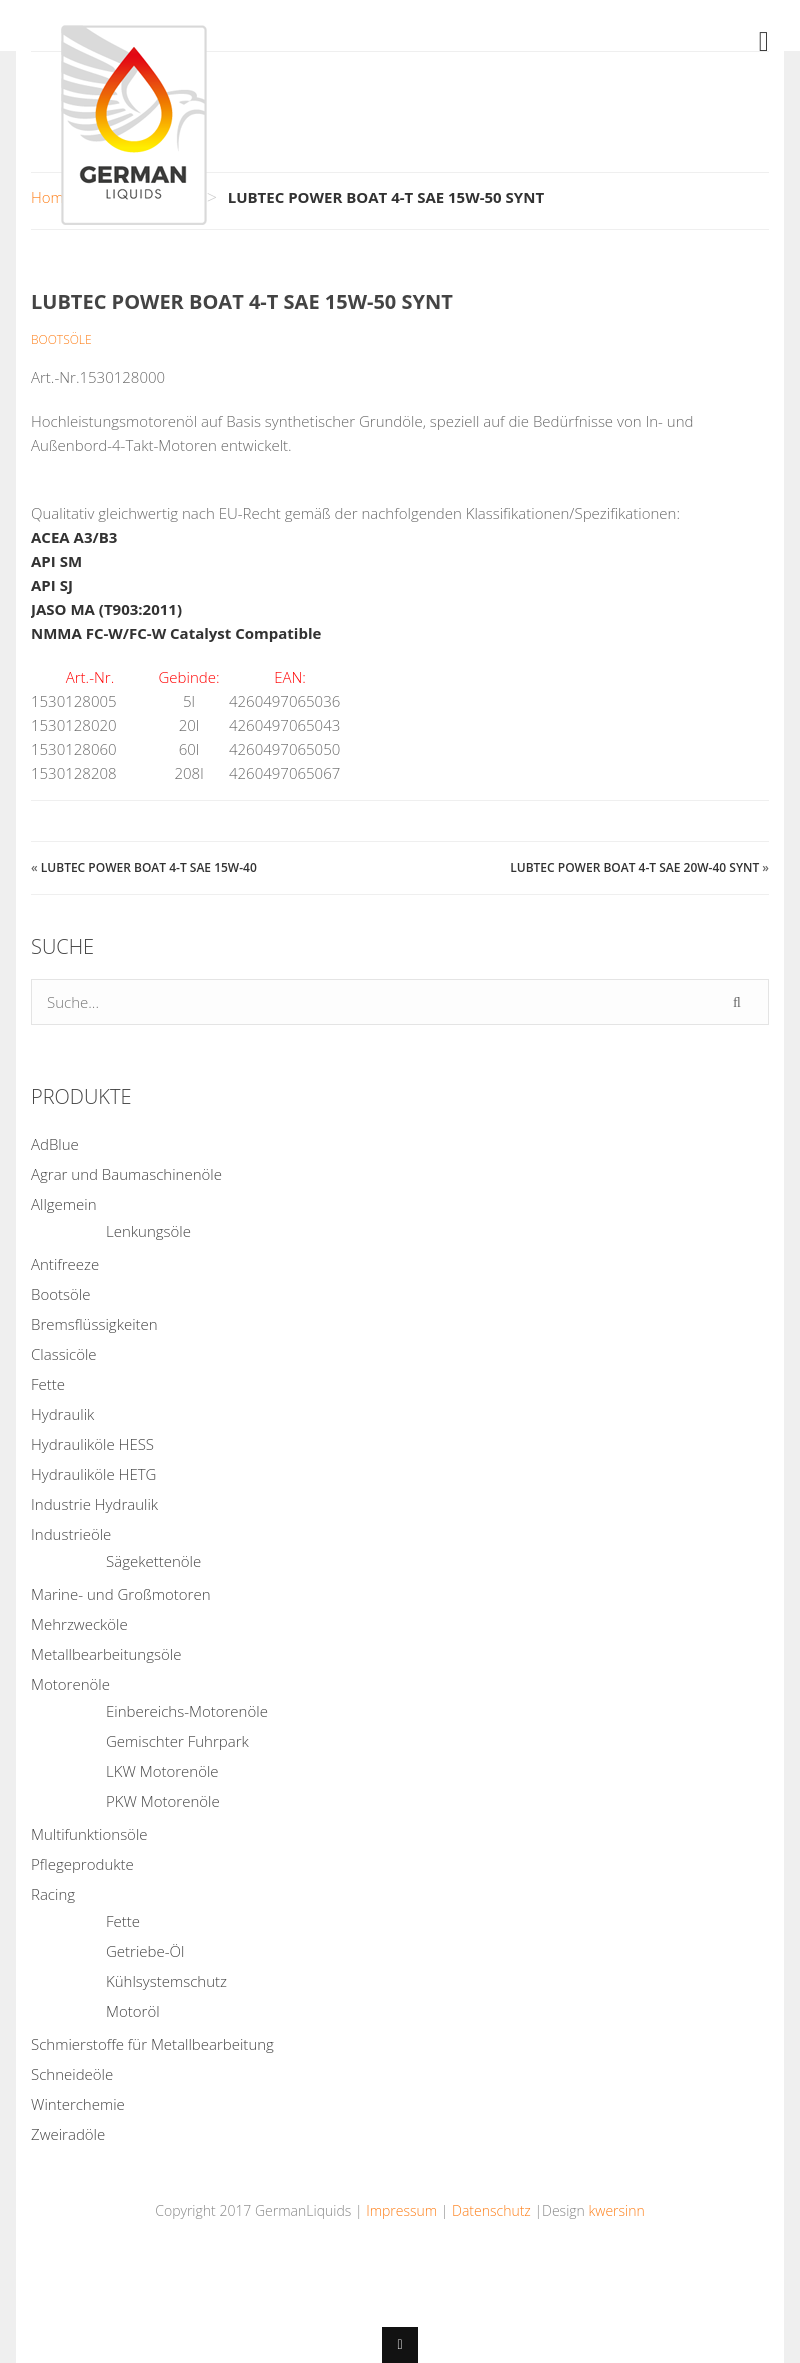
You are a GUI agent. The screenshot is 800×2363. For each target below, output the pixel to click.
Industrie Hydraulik (94, 1504)
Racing (53, 1894)
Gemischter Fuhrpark (177, 1741)
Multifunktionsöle (89, 1834)
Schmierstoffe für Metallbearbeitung (152, 2044)
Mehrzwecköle (79, 1624)
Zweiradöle (68, 2134)
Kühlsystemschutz (166, 1981)
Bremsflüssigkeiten (94, 1324)
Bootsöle (61, 339)
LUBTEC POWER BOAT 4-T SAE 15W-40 (149, 867)
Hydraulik (62, 1414)
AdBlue (55, 1144)
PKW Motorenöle (163, 1801)
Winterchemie (78, 2104)
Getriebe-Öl (145, 1951)
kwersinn (616, 2210)
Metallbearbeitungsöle (106, 1654)
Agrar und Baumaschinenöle (126, 1174)
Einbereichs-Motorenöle (187, 1711)
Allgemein (64, 1204)
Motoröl (133, 2011)
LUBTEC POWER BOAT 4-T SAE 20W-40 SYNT (634, 867)
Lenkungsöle (148, 1231)
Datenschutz (491, 2210)
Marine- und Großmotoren (121, 1594)
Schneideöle (72, 2074)
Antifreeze (65, 1264)
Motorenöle (70, 1684)
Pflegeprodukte (82, 1864)
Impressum (401, 2210)
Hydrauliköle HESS (92, 1444)
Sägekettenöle (153, 1561)
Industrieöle (71, 1534)
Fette (48, 1384)
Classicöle (64, 1354)
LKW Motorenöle (162, 1771)
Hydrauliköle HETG (93, 1474)
